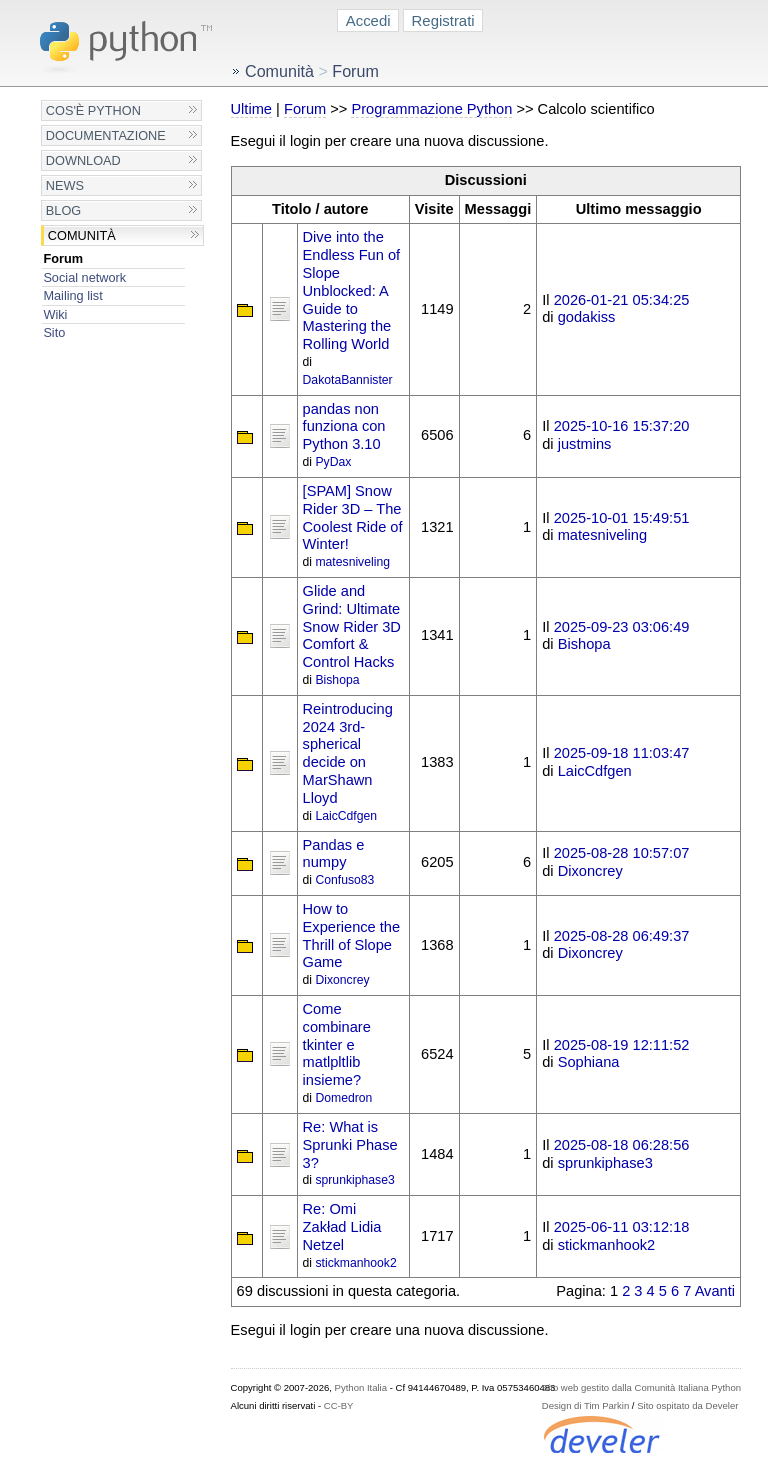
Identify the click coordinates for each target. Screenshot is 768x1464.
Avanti (715, 1291)
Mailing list (72, 295)
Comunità (82, 235)
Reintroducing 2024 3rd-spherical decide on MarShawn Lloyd (348, 753)
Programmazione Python (431, 109)
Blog (63, 210)
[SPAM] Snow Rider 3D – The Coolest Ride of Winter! (353, 517)
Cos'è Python (93, 110)
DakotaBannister (348, 380)
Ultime (251, 109)
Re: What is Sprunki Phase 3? (350, 1145)
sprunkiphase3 (354, 1180)
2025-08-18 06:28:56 (622, 1145)
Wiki (55, 314)
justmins (585, 444)
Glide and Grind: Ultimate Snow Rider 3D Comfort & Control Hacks (352, 626)
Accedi (368, 20)
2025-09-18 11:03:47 (622, 753)
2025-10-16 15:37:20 (622, 426)
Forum (63, 258)
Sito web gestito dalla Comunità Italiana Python (641, 1387)
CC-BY (339, 1405)
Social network (84, 277)
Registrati (443, 20)
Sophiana (589, 1062)
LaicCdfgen (346, 816)
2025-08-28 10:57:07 (622, 853)
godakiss (587, 317)
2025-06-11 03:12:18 (622, 1227)
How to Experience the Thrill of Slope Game (352, 935)
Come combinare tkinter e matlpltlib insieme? (337, 1044)
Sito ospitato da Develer (687, 1405)
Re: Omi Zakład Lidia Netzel (342, 1227)
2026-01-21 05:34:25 (622, 300)
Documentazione (106, 135)
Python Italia (361, 1387)
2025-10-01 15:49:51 (622, 518)
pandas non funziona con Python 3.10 (344, 427)
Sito (54, 332)
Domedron (343, 1098)
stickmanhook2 (355, 1263)
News (65, 185)
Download (83, 160)
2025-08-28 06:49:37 (622, 936)
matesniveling (352, 562)
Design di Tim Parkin (585, 1405)
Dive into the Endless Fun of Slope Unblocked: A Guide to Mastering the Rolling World (352, 290)
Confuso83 (344, 880)
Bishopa (337, 680)
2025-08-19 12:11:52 (622, 1045)
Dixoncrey (590, 871)
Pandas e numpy (334, 854)
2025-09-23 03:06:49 (622, 627)
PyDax (333, 462)
